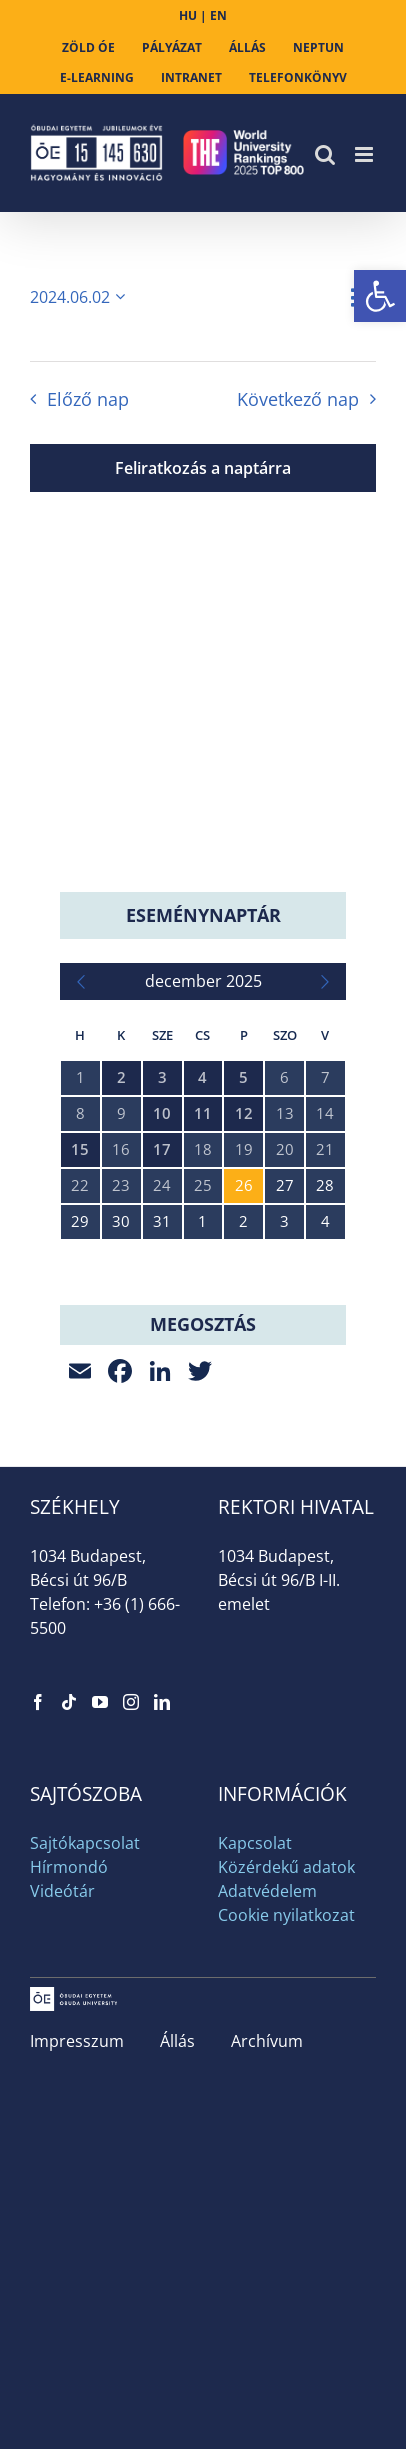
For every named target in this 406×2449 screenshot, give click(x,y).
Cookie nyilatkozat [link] (286, 1915)
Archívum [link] (267, 2041)
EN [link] (218, 15)
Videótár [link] (62, 1891)
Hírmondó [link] (69, 1867)
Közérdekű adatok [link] (286, 1867)
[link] (380, 296)
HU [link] (188, 15)
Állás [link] (177, 2041)
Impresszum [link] (77, 2041)
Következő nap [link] (298, 399)
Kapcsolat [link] (255, 1843)
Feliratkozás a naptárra (203, 468)
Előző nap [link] (88, 399)
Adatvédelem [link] (267, 1891)
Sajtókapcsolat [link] (85, 1843)
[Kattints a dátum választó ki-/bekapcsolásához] (81, 297)
